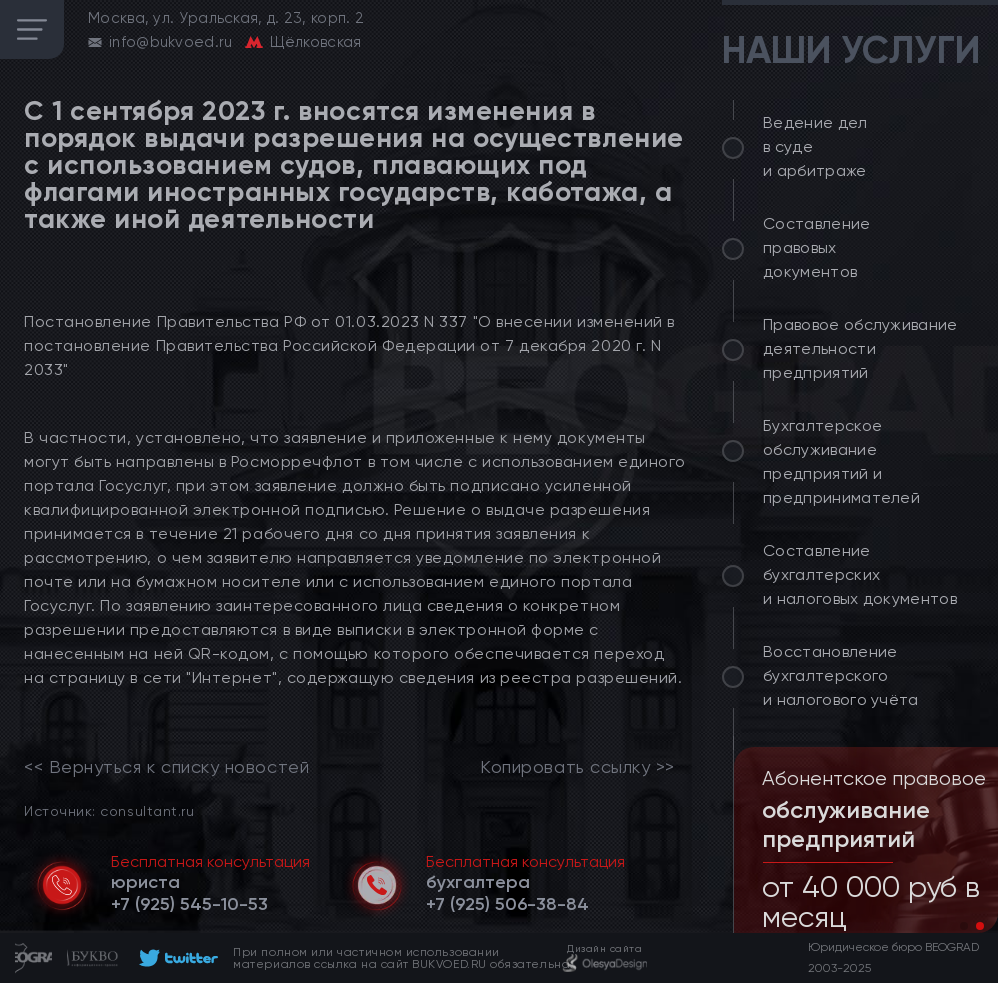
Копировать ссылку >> (577, 767)
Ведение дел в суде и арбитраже (815, 146)
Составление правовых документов (817, 247)
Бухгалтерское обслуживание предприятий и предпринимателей (841, 461)
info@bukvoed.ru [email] (171, 42)
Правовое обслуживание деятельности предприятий (860, 348)
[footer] (175, 958)
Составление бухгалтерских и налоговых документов (860, 574)
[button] (964, 926)
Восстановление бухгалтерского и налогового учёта (841, 675)
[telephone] (189, 904)
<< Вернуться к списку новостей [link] (166, 767)
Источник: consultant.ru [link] (109, 810)
